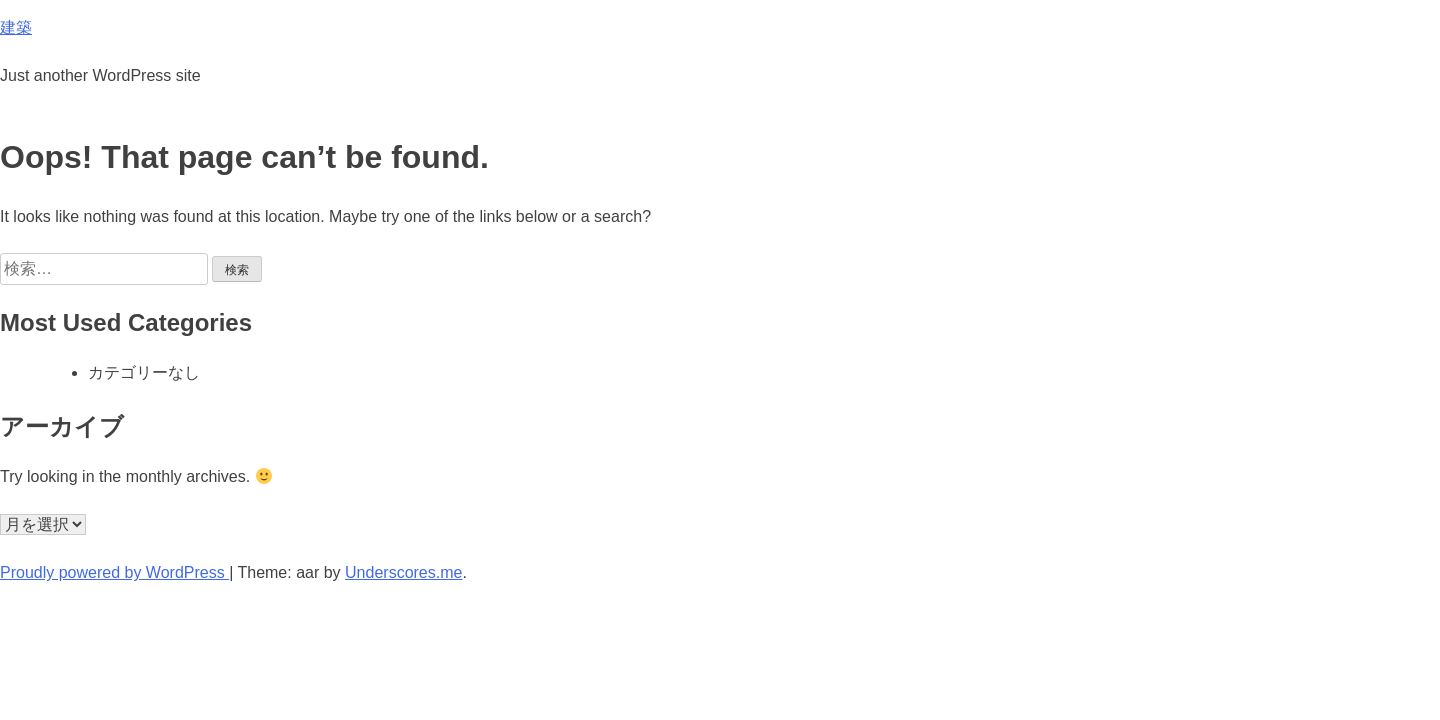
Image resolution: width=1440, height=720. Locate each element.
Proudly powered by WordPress (114, 572)
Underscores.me (403, 572)
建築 (16, 27)
